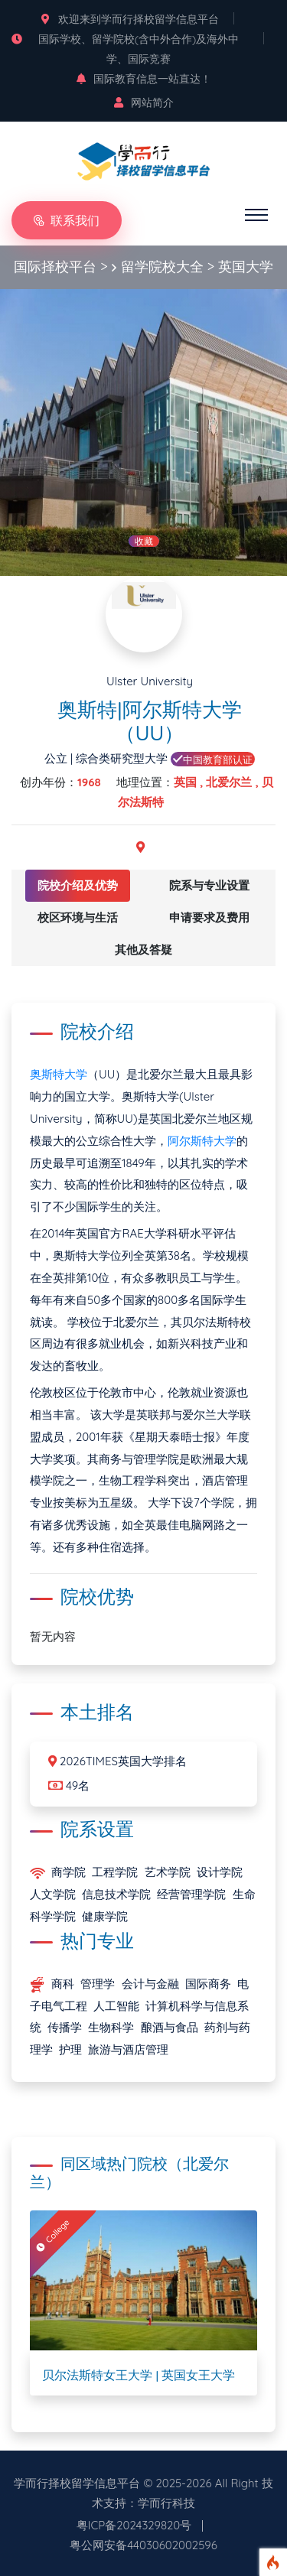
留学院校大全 (162, 266)
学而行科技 (166, 2503)
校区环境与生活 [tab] (78, 917)
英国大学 (245, 266)
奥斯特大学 (58, 1074)
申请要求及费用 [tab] (209, 917)
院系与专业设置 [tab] (209, 885)
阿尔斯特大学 (202, 1141)
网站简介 (144, 102)
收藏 (144, 541)
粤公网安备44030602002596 (143, 2545)
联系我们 (66, 220)
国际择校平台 (55, 266)
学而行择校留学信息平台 (77, 2483)
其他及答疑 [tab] (143, 949)
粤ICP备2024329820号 (134, 2525)
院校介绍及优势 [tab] (78, 885)
